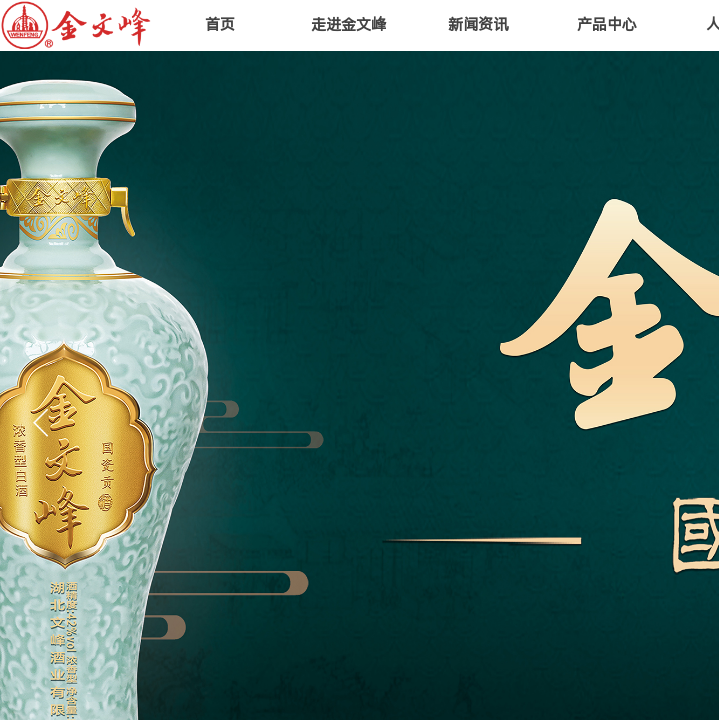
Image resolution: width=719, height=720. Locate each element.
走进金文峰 (348, 25)
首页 (220, 25)
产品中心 (607, 25)
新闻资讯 (478, 25)
